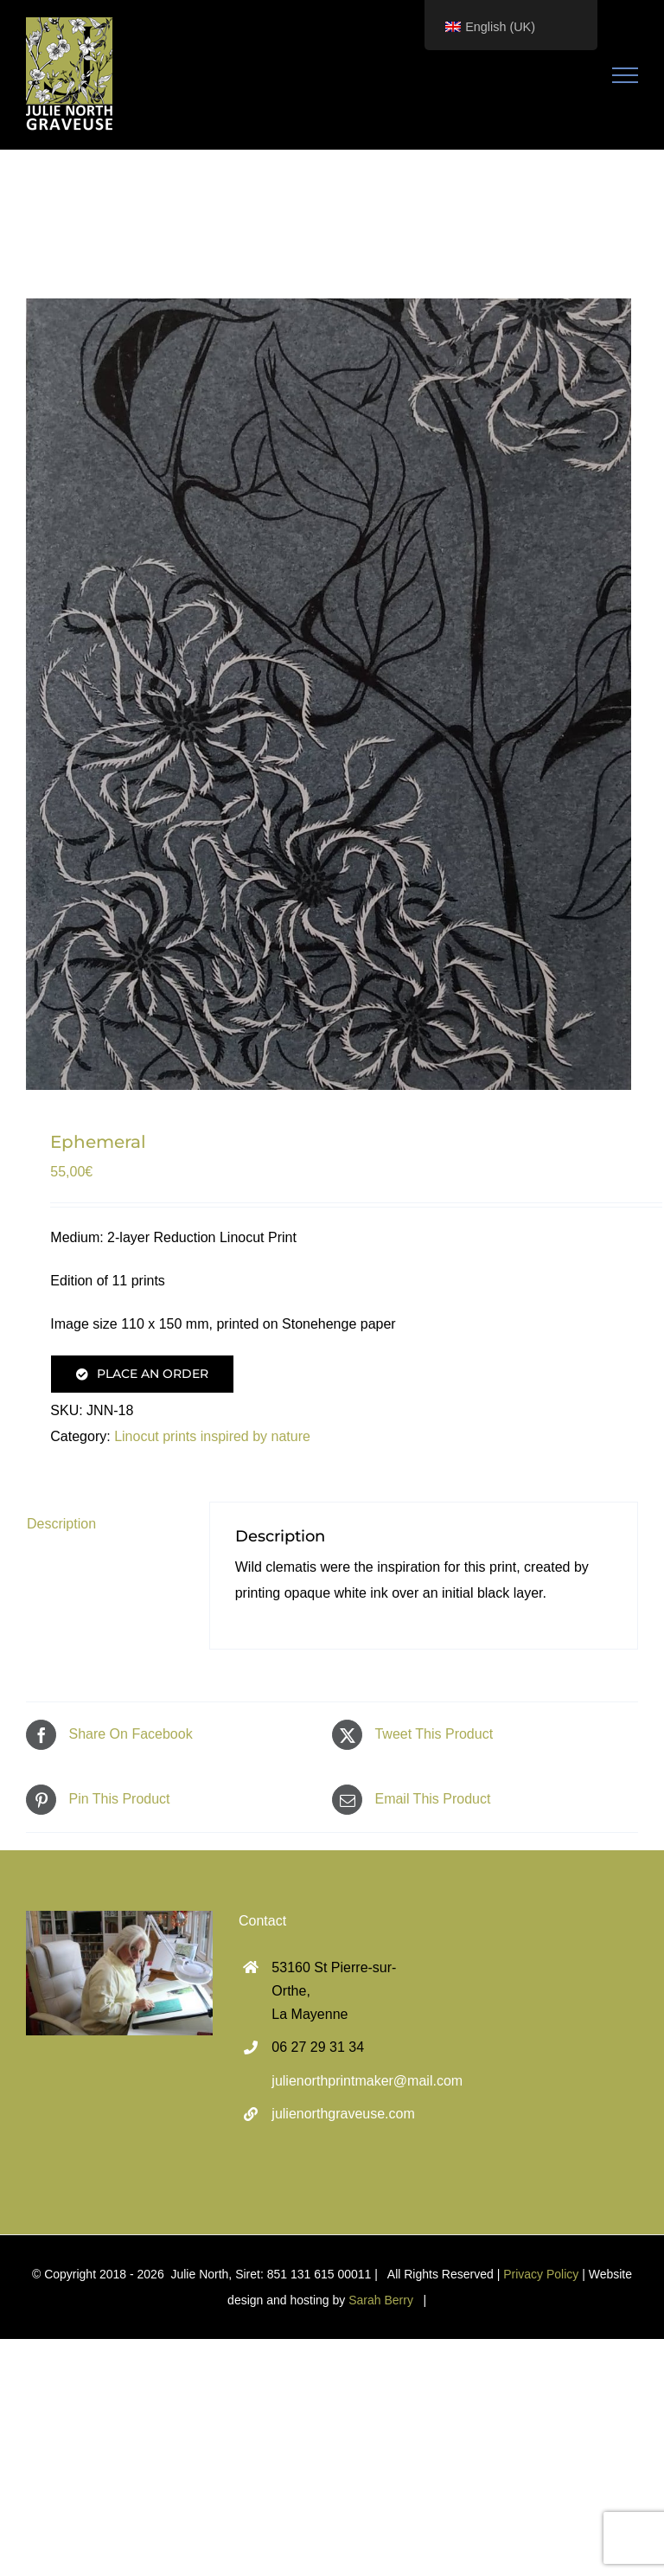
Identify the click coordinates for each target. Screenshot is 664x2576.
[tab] (105, 1524)
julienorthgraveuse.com (342, 2113)
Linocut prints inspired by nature (212, 1436)
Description (61, 1523)
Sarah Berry (380, 2300)
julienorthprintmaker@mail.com (348, 2080)
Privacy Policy (540, 2274)
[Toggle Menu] (625, 75)
